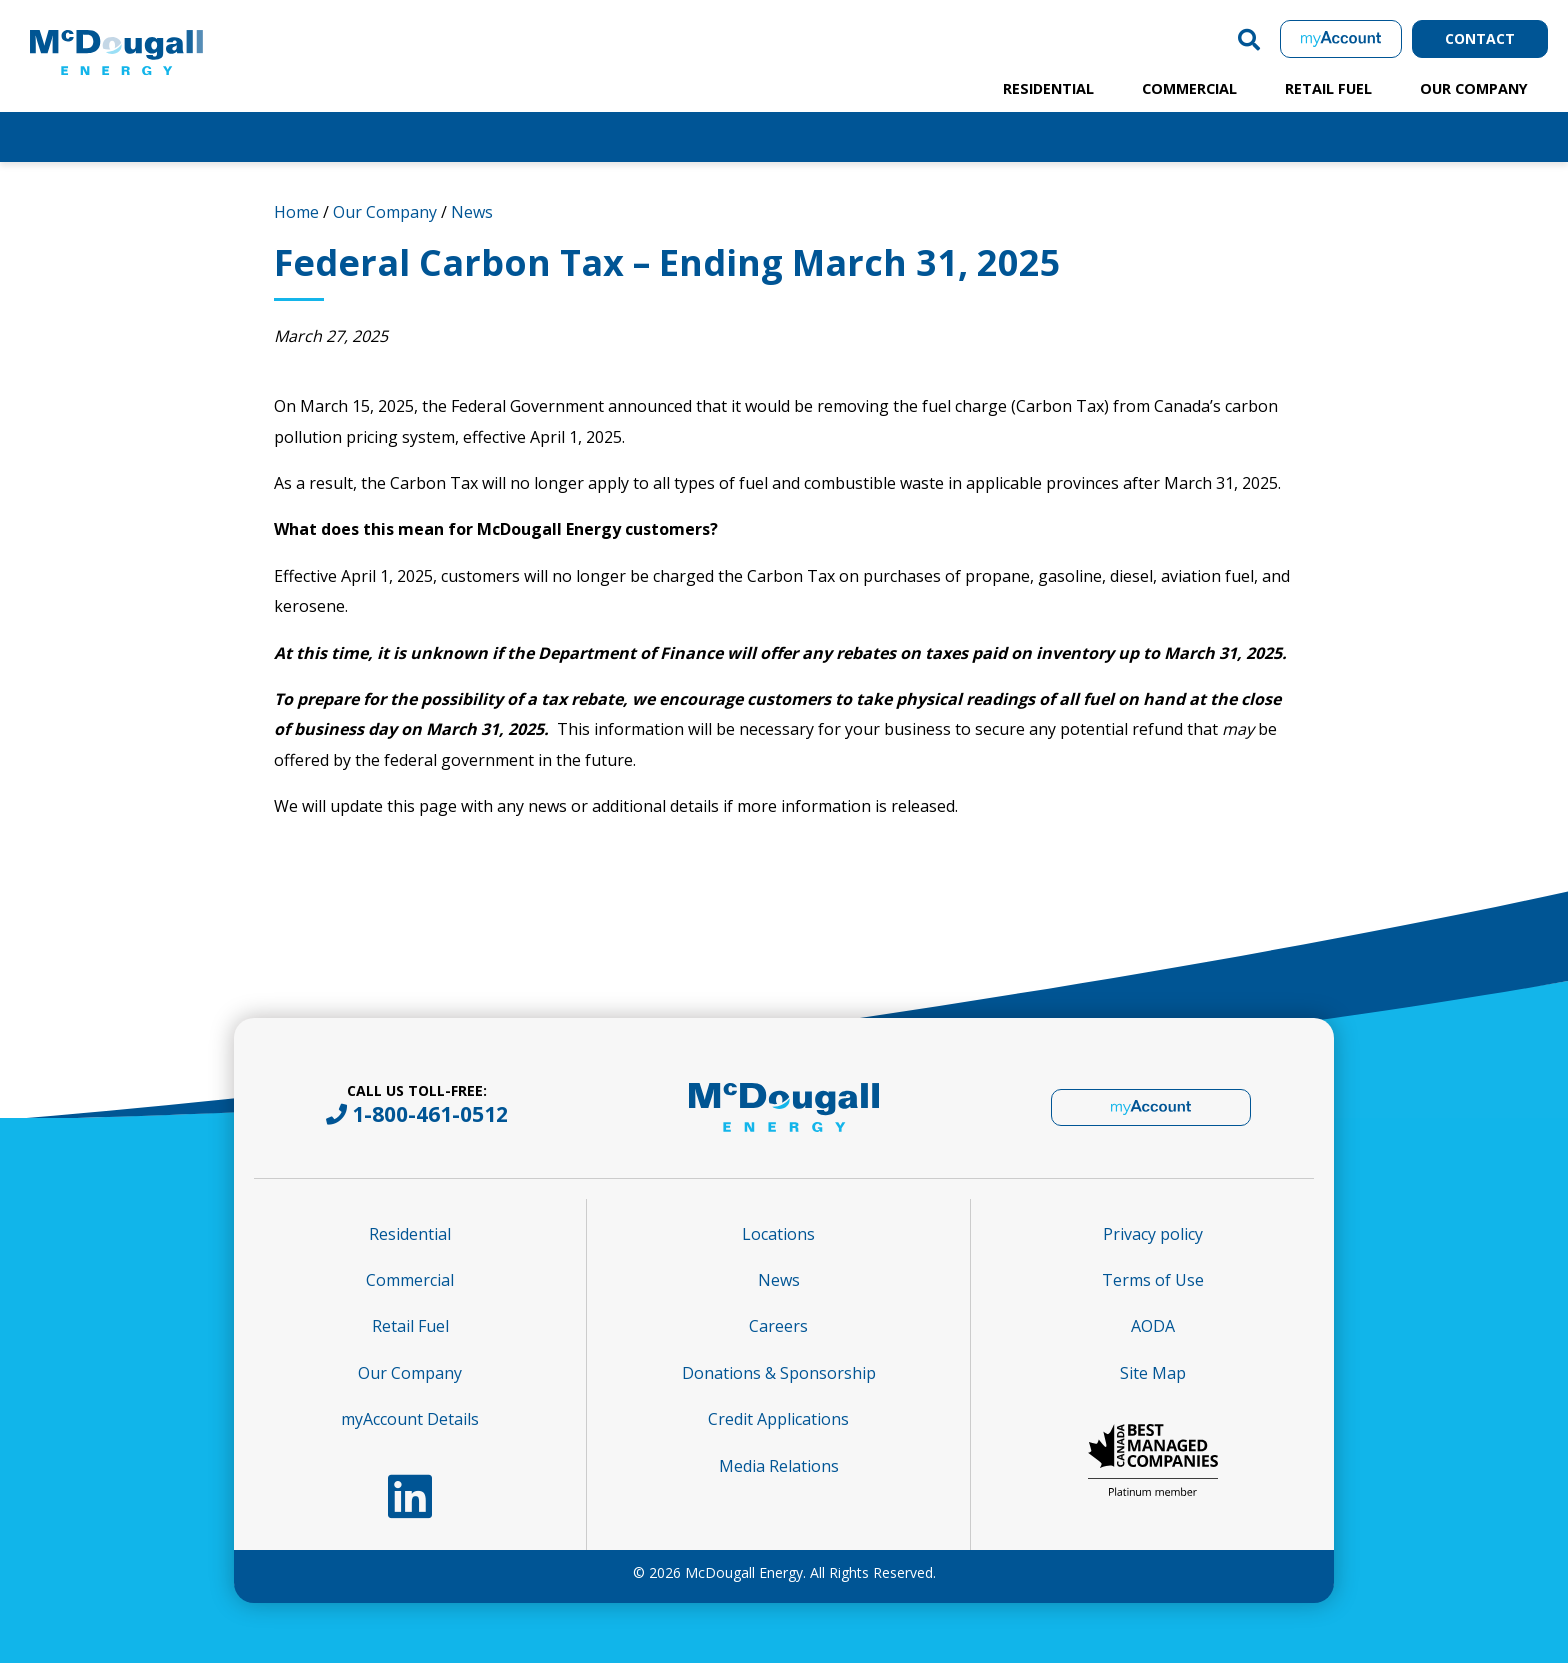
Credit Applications (778, 1419)
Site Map (1153, 1373)
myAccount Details (410, 1419)
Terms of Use (1153, 1280)
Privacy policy (1153, 1234)
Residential (1048, 88)
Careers (778, 1326)
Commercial (1189, 88)
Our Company (1474, 88)
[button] (1249, 39)
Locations (778, 1234)
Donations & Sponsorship (779, 1373)
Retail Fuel (1328, 88)
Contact (1480, 38)
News (472, 212)
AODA (1153, 1326)
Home (296, 212)
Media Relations (779, 1466)
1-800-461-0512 (430, 1114)
